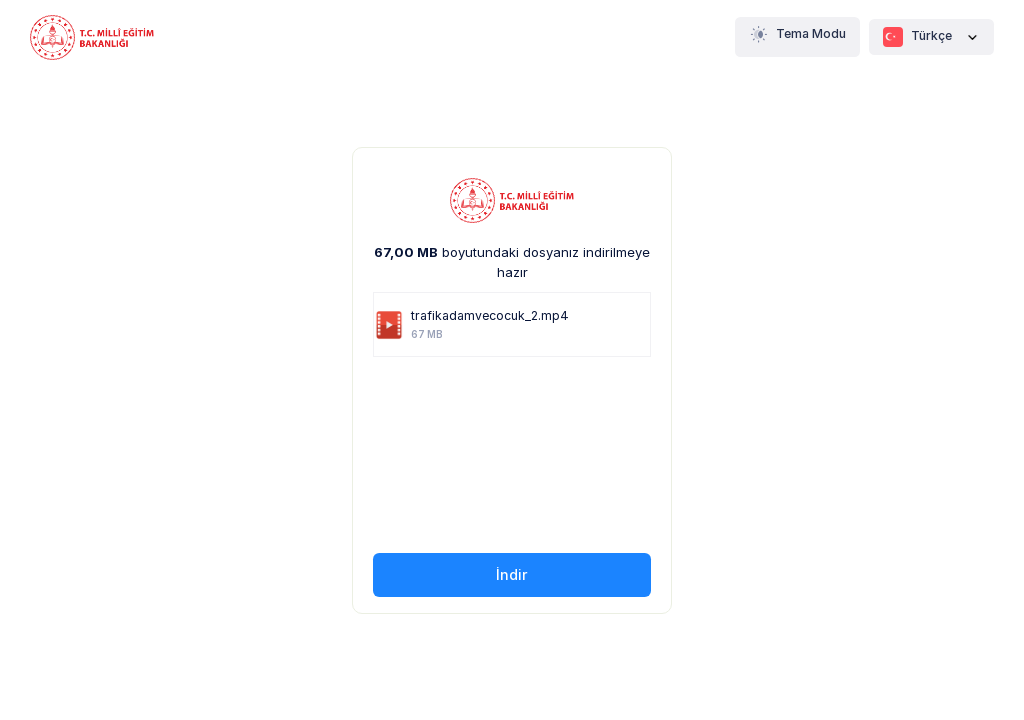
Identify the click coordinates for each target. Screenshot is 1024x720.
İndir (512, 574)
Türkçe (931, 37)
